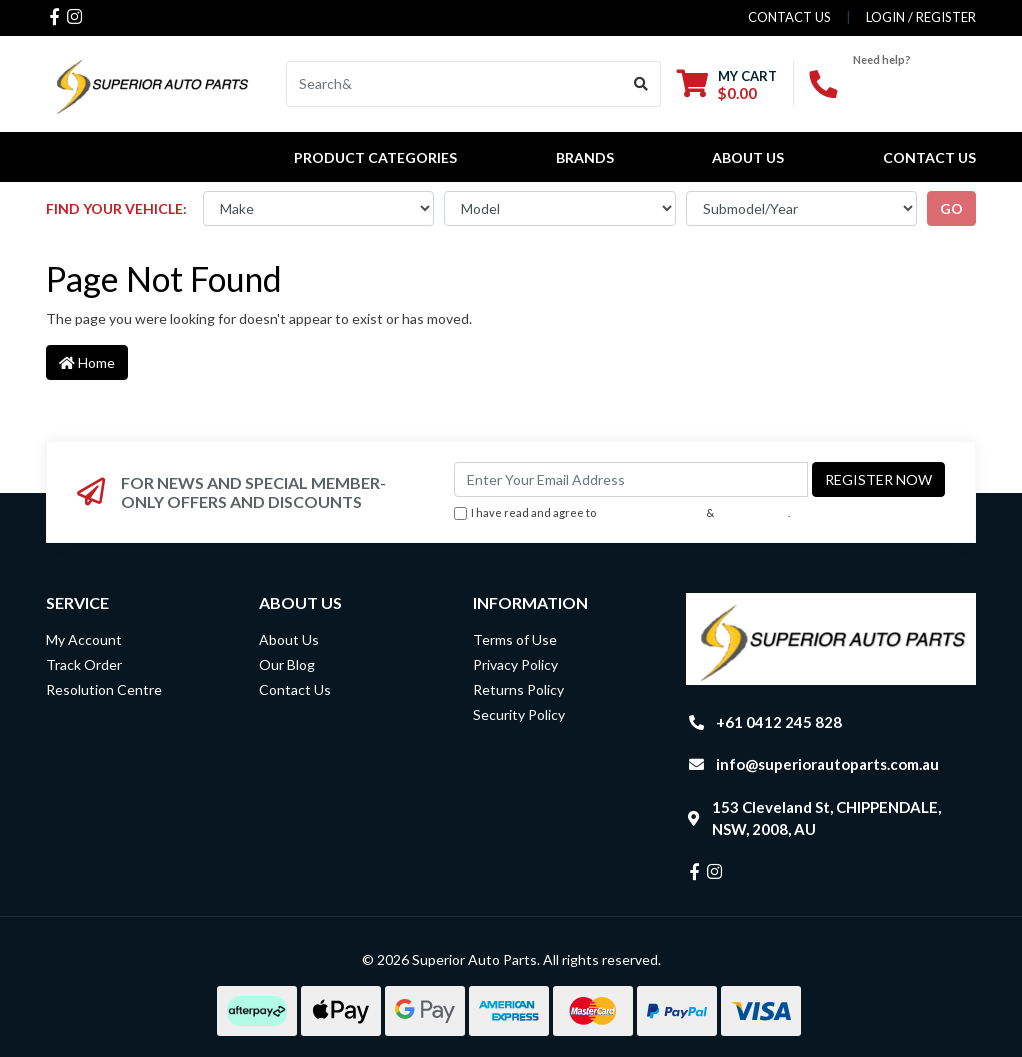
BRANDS (585, 157)
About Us (748, 157)
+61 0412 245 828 (779, 722)
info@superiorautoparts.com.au (827, 764)
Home (87, 362)
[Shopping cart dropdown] (727, 84)
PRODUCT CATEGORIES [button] (375, 157)
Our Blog (287, 664)
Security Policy (519, 714)
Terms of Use (515, 639)
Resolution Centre (104, 689)
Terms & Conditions (651, 512)
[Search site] (641, 84)
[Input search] (454, 84)
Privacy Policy (753, 512)
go (951, 208)
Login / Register (921, 17)
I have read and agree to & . (622, 513)
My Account (84, 639)
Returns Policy (518, 689)
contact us (789, 17)
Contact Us (929, 157)
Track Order (84, 664)
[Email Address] (631, 479)
